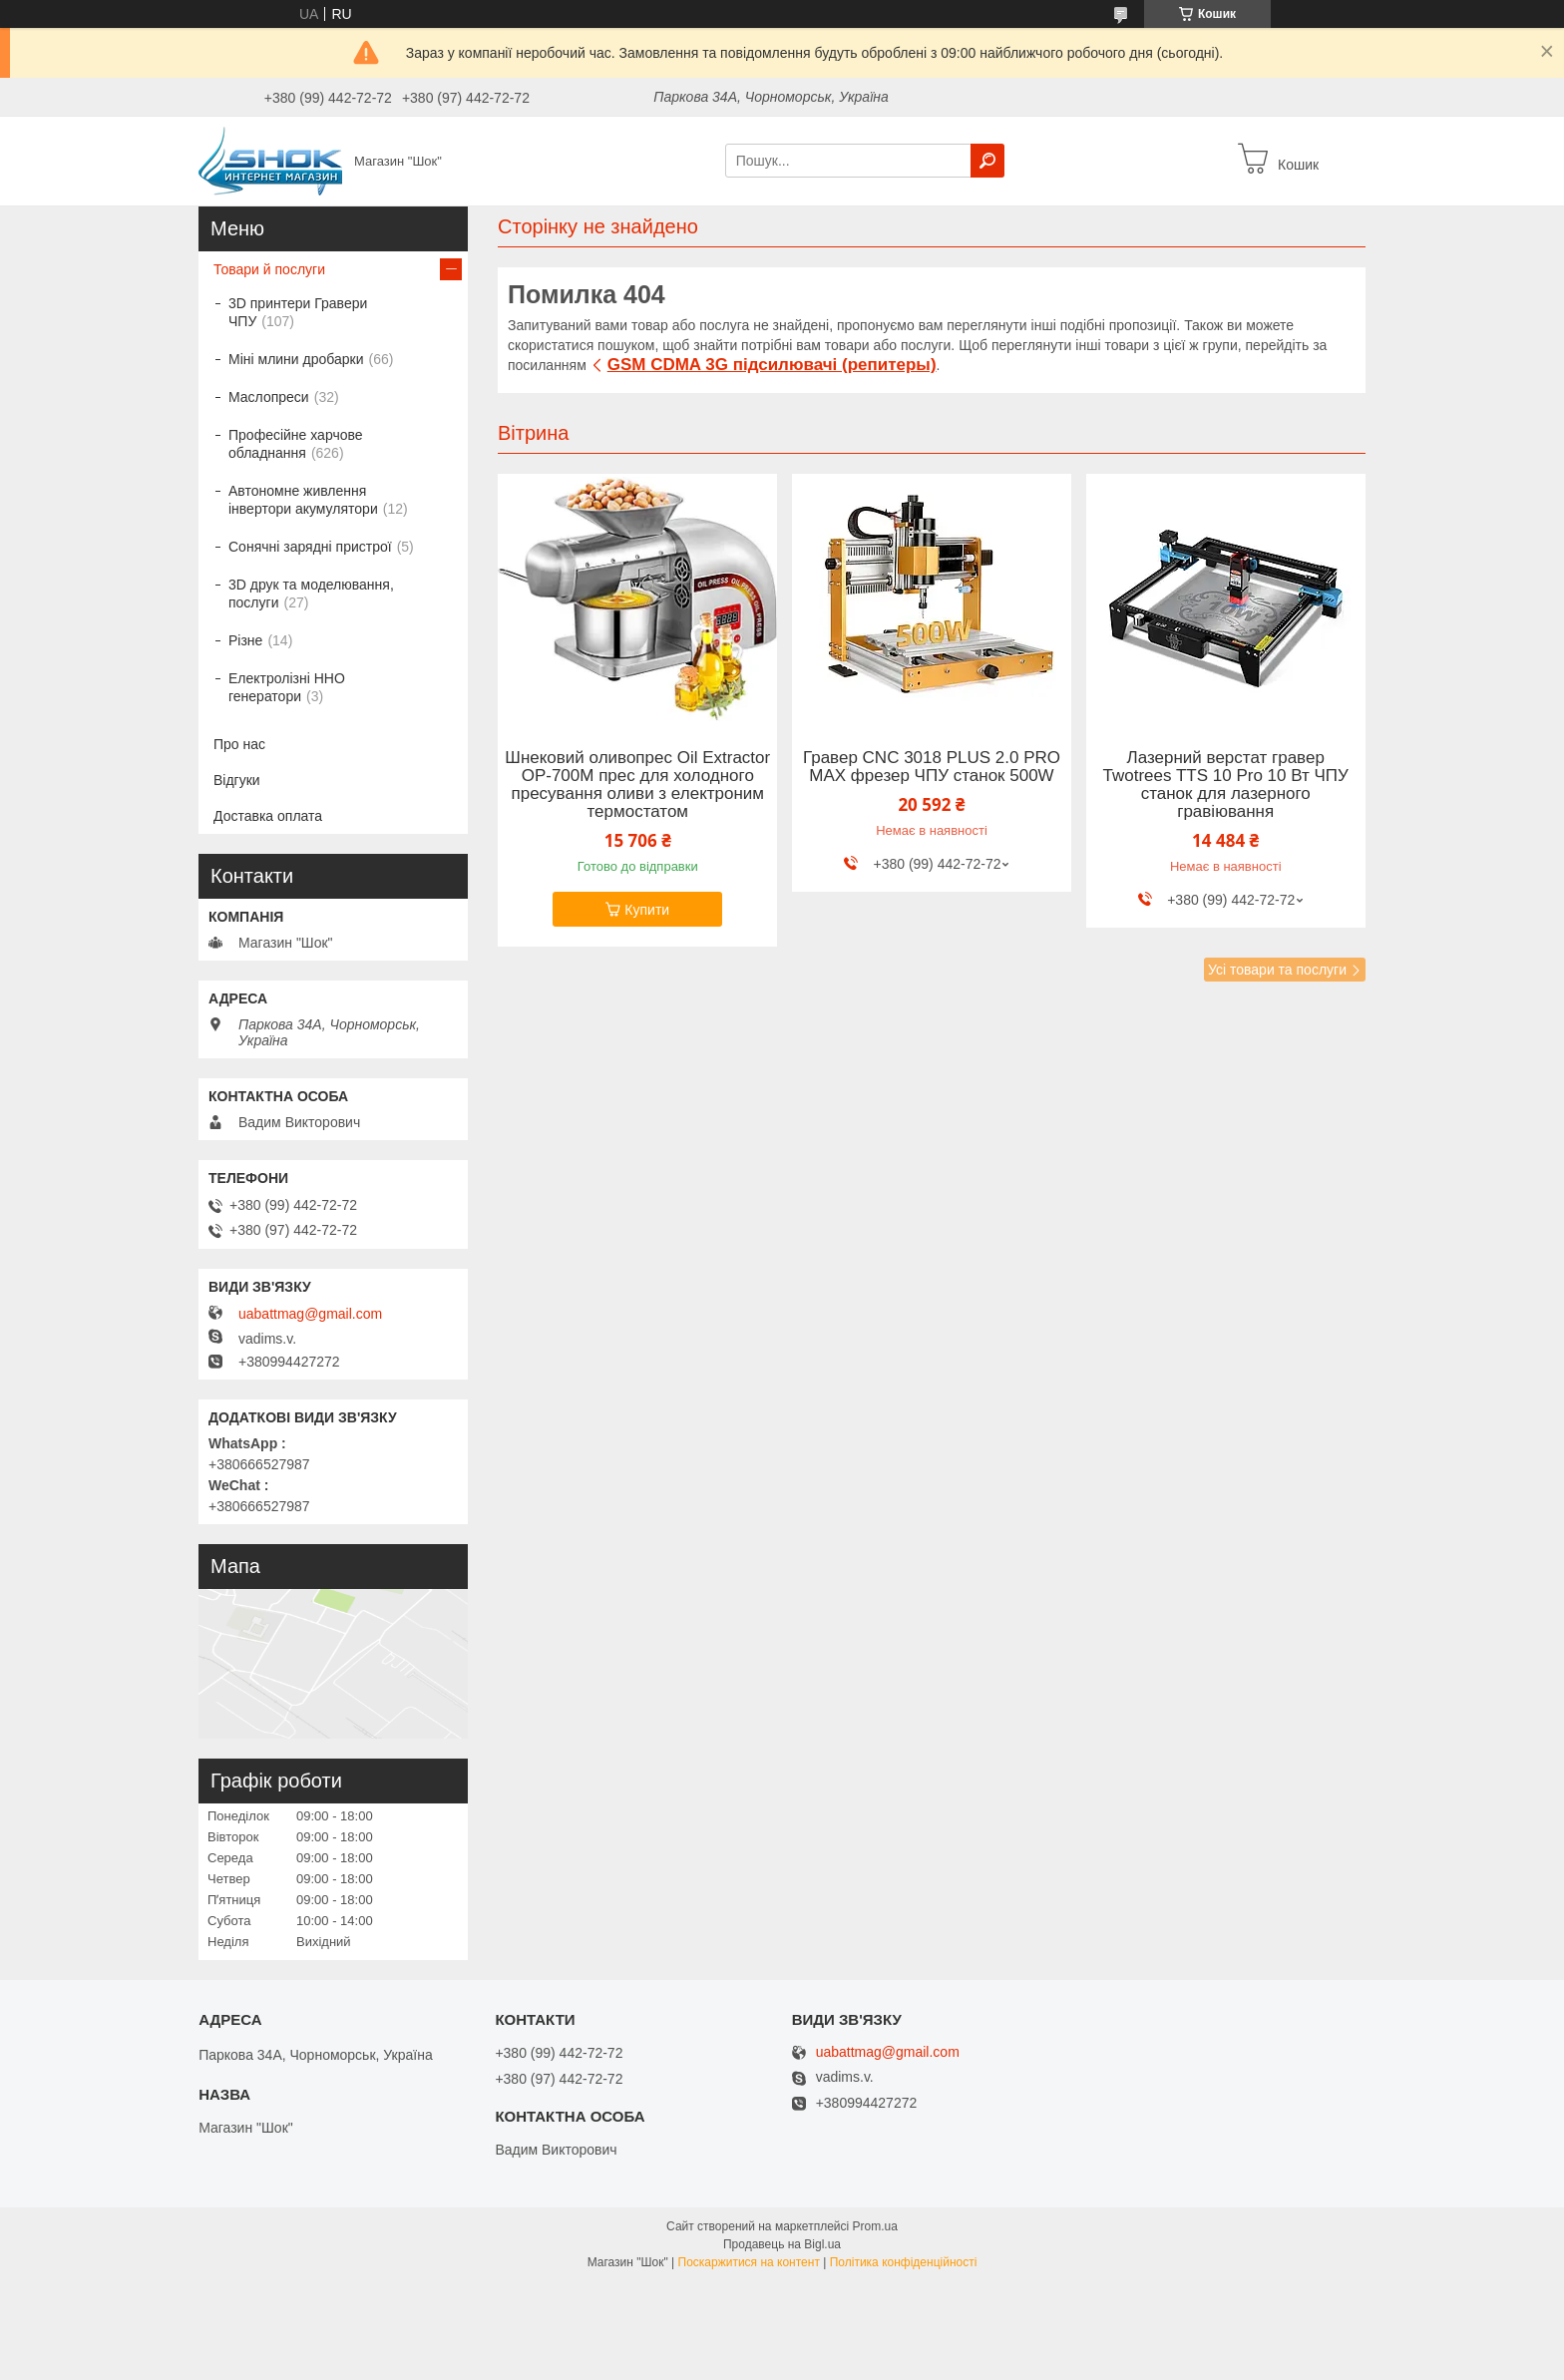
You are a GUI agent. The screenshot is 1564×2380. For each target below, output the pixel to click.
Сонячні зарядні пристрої (310, 547)
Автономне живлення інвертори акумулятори (303, 500)
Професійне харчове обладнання (295, 444)
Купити (646, 910)
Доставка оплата (267, 816)
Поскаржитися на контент (749, 2262)
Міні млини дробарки (296, 359)
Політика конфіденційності (904, 2262)
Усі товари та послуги (1277, 970)
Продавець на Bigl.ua (782, 2244)
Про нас (239, 744)
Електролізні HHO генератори (286, 687)
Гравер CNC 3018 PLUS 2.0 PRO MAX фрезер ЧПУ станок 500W (931, 767)
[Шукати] (987, 161)
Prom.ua (875, 2226)
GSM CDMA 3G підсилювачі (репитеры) (772, 364)
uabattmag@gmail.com (310, 1314)
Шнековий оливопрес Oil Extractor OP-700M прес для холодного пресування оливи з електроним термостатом (637, 785)
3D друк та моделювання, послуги (311, 593)
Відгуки (236, 780)
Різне (245, 640)
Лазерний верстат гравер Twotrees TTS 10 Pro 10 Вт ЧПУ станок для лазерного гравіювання (1226, 785)
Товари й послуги (269, 269)
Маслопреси (268, 397)
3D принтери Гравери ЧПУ (297, 312)
